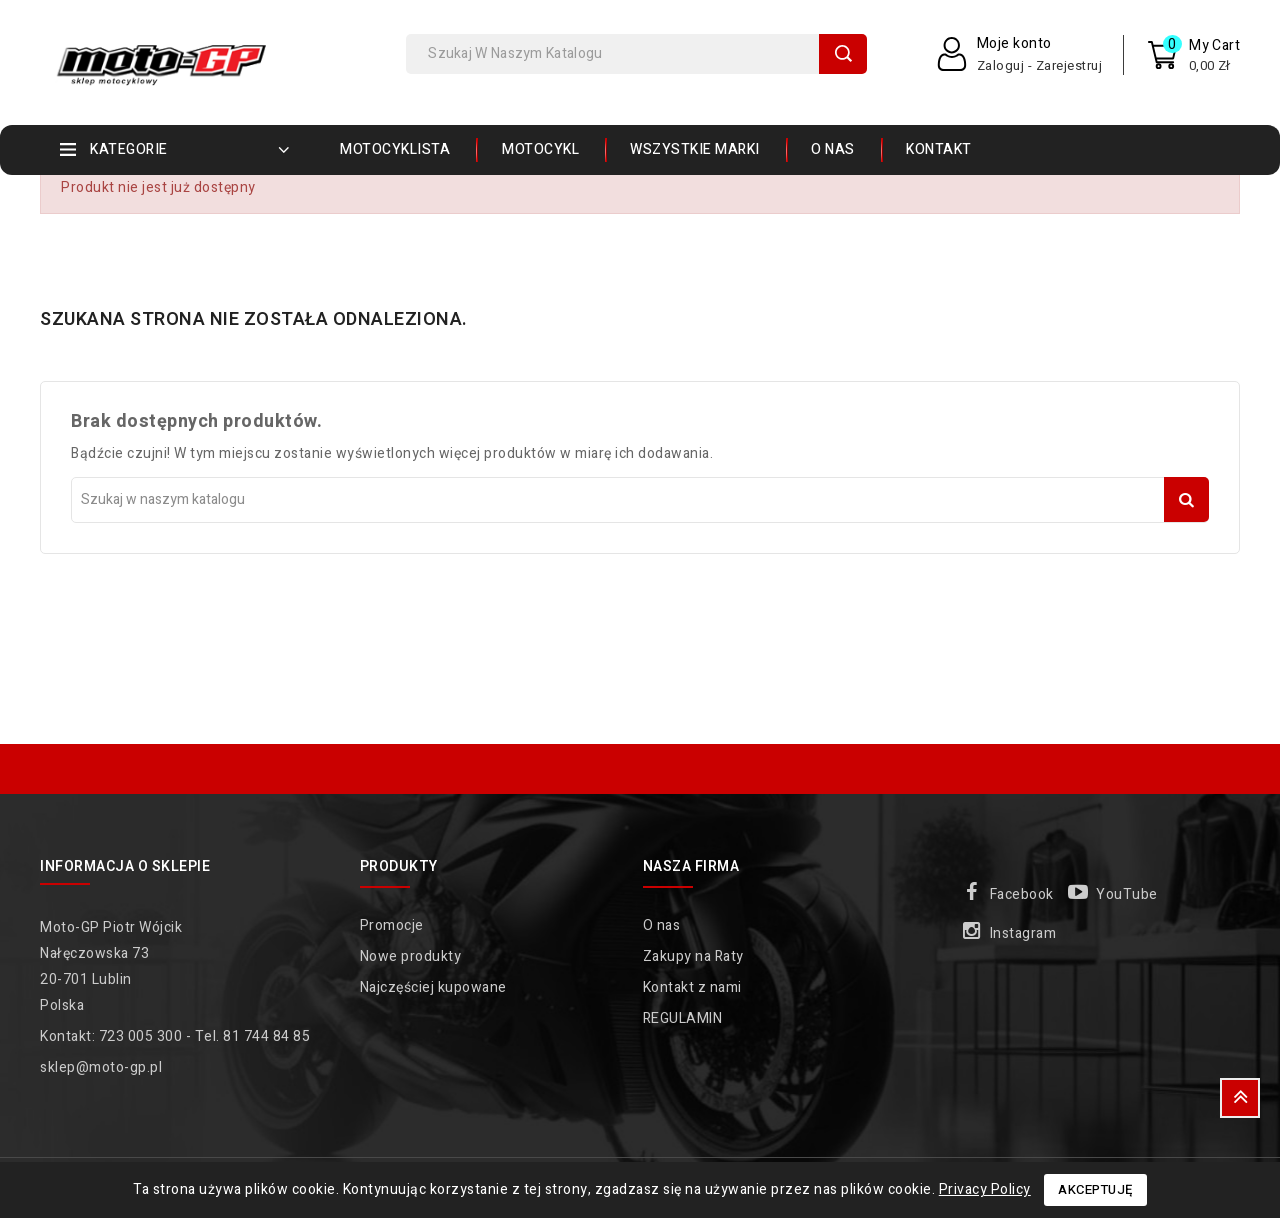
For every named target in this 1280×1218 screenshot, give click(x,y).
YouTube (1127, 894)
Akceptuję (1095, 1189)
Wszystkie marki (695, 149)
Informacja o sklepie (125, 866)
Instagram (1023, 933)
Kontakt (939, 149)
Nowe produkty (411, 956)
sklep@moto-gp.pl (101, 1067)
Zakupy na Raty (693, 956)
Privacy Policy (985, 1189)
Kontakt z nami (692, 987)
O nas (833, 149)
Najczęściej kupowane (433, 987)
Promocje (392, 925)
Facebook (1022, 894)
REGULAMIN (683, 1018)
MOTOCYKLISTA (395, 149)
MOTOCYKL (540, 149)
